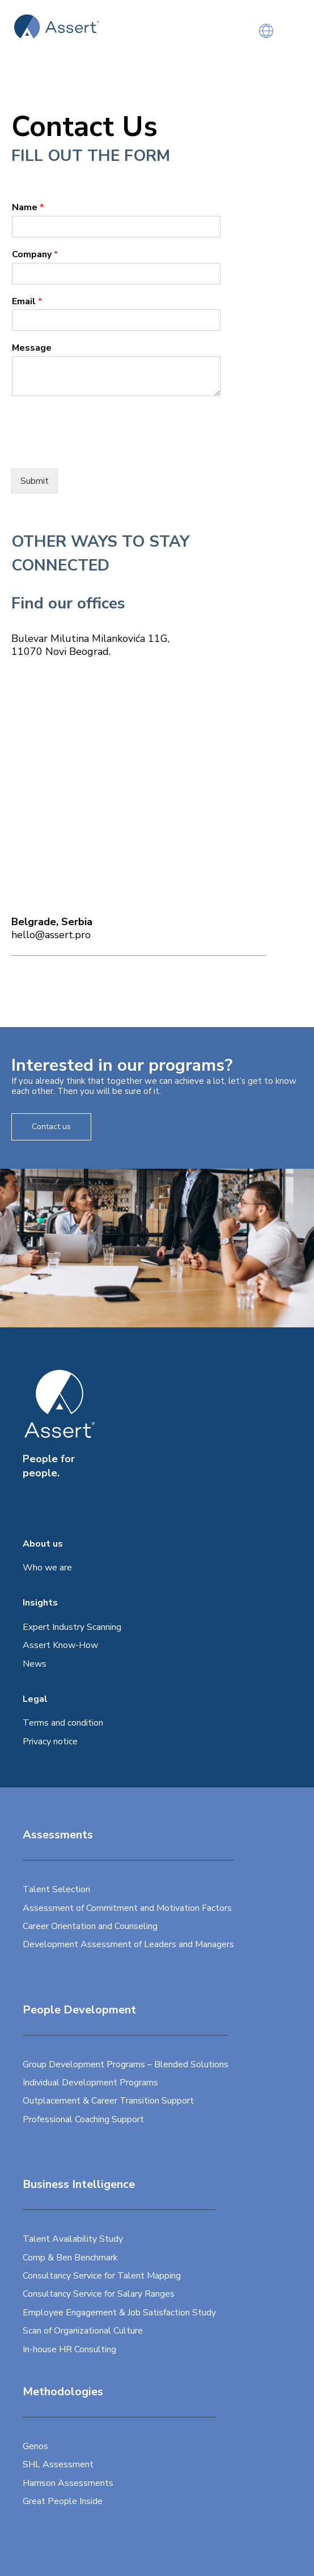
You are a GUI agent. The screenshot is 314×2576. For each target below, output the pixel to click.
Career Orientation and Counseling (90, 1926)
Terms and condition (63, 1723)
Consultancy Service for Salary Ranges (99, 2294)
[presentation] (97, 449)
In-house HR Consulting (69, 2349)
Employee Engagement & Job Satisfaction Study (119, 2312)
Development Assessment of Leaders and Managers (128, 1944)
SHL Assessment (58, 2464)
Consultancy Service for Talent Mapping (102, 2276)
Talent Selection (56, 1889)
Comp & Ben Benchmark (70, 2257)
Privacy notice (50, 1741)
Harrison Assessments (68, 2483)
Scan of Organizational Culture (83, 2330)
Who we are (47, 1567)
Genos (35, 2446)
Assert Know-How (60, 1645)
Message (32, 348)
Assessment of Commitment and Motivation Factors (127, 1908)
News (34, 1664)
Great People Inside (63, 2501)
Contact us (51, 1126)
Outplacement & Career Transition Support (108, 2100)
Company (35, 255)
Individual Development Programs (90, 2082)
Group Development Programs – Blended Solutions (125, 2064)
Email (27, 302)
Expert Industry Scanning (72, 1627)
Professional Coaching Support (83, 2119)
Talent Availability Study (73, 2239)
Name (28, 208)
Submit (34, 481)
